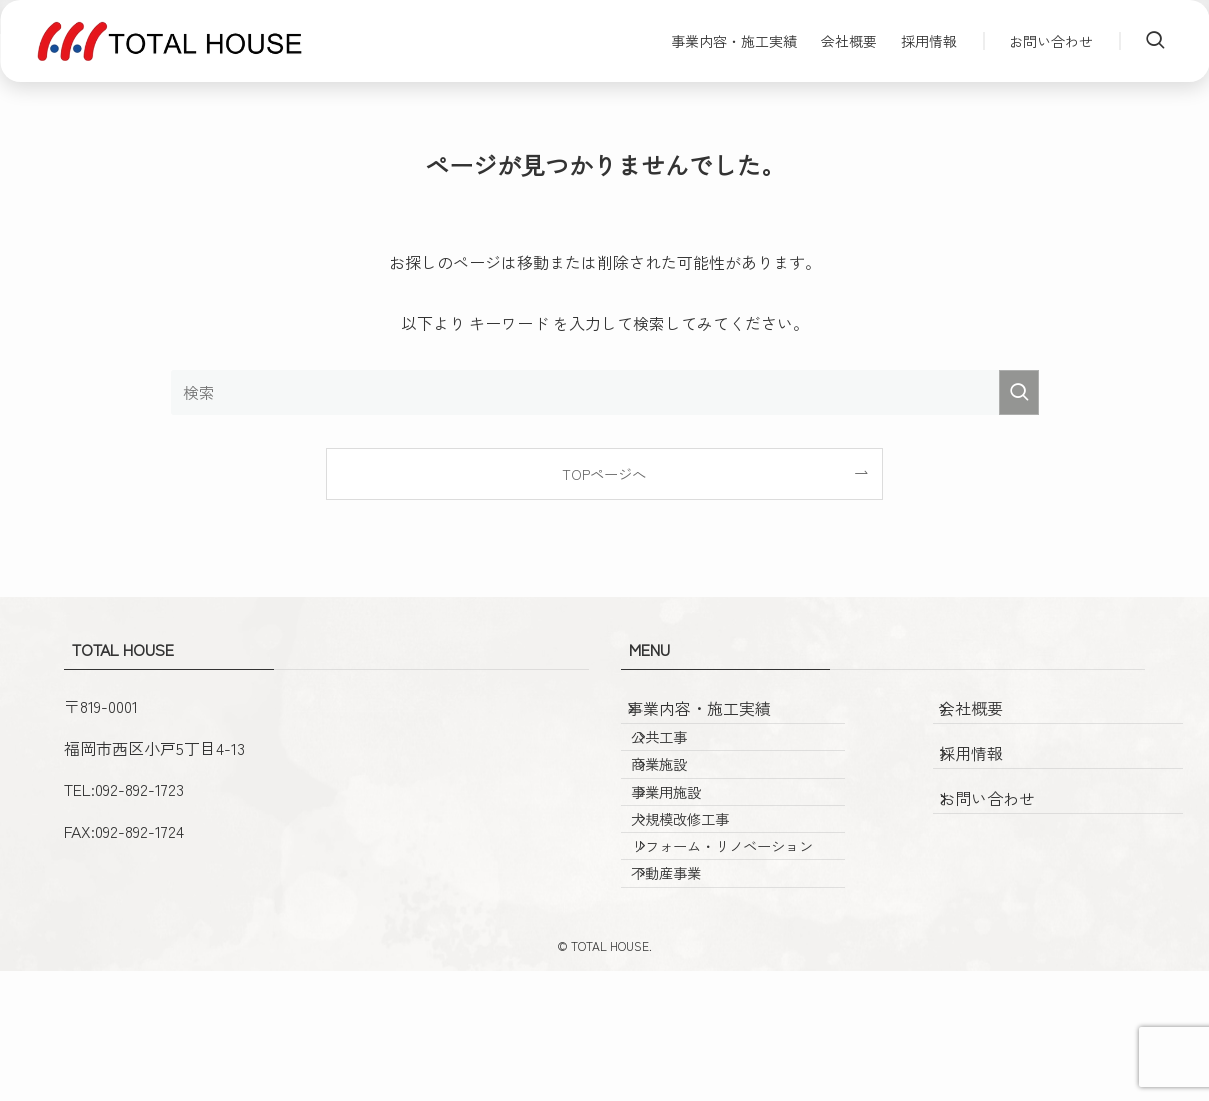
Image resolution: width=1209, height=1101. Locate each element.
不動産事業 (692, 995)
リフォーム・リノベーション (741, 942)
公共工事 (685, 761)
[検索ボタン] (1155, 41)
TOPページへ (604, 473)
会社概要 (989, 717)
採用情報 (989, 762)
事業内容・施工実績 (717, 717)
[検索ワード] (605, 392)
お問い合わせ (1005, 807)
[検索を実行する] (1019, 392)
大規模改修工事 (706, 890)
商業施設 (685, 804)
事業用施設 (692, 847)
